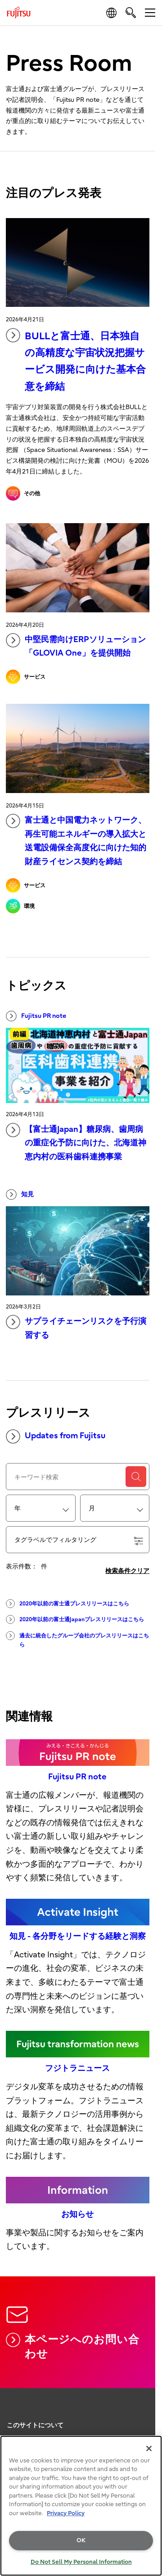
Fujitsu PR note (36, 1016)
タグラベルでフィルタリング (78, 1540)
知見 (20, 1194)
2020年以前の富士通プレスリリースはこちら (67, 1603)
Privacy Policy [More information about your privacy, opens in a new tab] (66, 2513)
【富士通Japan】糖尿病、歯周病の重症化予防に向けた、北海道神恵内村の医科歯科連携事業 (76, 1142)
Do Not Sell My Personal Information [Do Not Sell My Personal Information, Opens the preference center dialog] (81, 2561)
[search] (131, 12)
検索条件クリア (127, 1571)
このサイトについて (35, 2425)
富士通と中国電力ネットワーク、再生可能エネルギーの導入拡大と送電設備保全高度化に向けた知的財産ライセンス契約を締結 (76, 840)
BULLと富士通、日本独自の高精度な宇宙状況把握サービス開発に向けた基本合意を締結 (76, 360)
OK (81, 2540)
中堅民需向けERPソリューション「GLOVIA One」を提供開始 (76, 645)
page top (146, 2408)
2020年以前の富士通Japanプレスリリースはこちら (75, 1619)
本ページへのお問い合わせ (73, 2346)
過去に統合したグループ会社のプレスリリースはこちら (77, 1639)
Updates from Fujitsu (55, 1436)
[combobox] (40, 1508)
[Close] (149, 2448)
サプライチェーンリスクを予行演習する (76, 1327)
